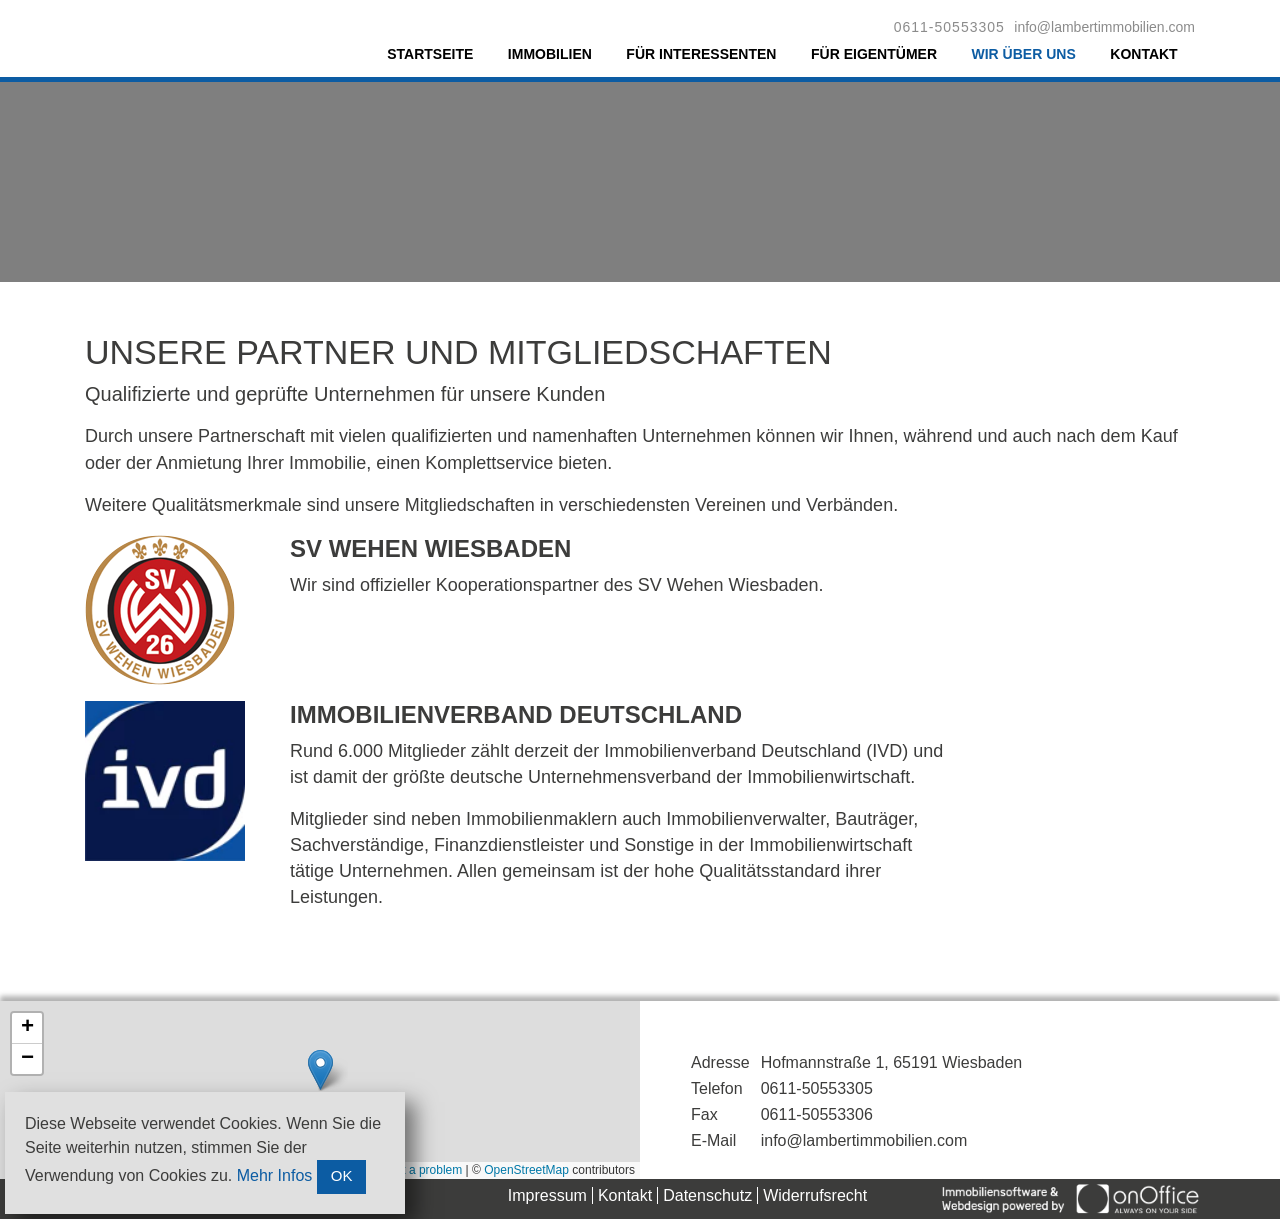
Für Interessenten (701, 54)
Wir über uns (1024, 54)
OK (342, 1175)
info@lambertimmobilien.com (1104, 27)
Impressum (547, 1195)
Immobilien (550, 54)
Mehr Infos (275, 1175)
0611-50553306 (817, 1114)
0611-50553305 (949, 27)
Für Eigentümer (874, 54)
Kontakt (1143, 54)
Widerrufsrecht (815, 1195)
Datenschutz (707, 1195)
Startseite (430, 54)
